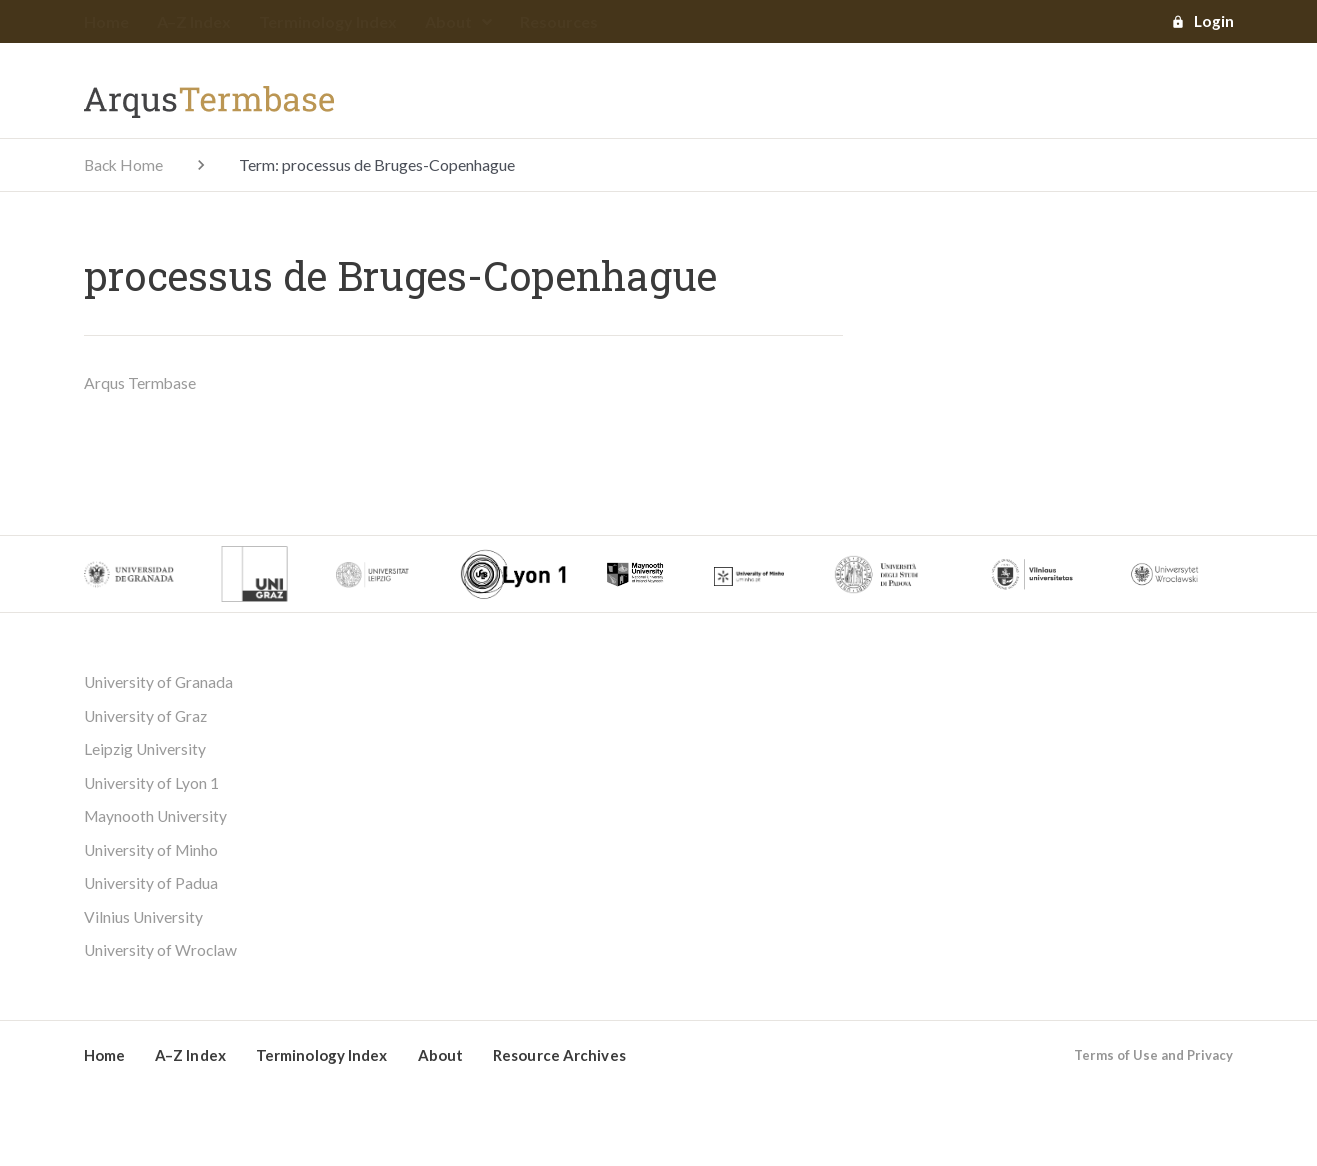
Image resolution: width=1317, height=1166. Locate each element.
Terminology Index (328, 22)
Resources (559, 22)
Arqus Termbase (140, 383)
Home (106, 22)
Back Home (125, 165)
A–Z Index (194, 22)
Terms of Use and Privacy (1153, 1060)
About (458, 22)
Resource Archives (559, 1060)
